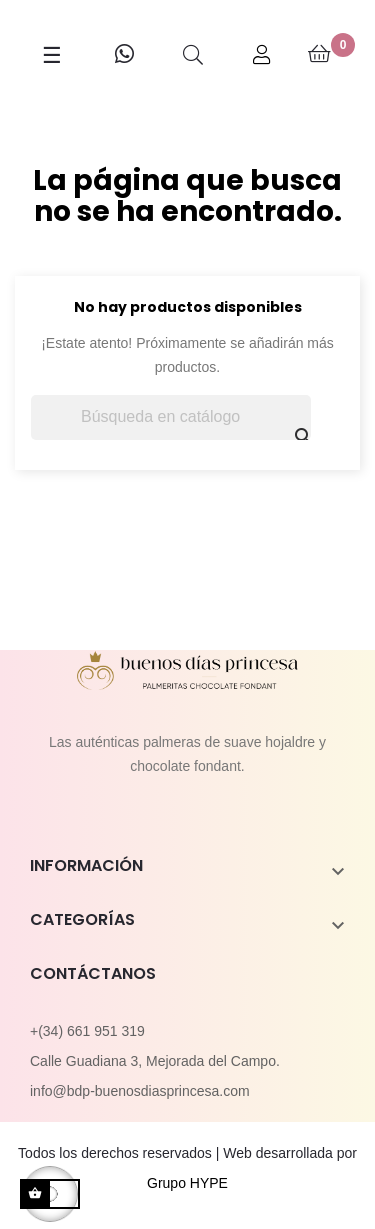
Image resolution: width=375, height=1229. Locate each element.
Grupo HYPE (187, 1183)
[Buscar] (171, 417)
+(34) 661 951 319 (87, 1031)
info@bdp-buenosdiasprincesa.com (140, 1091)
